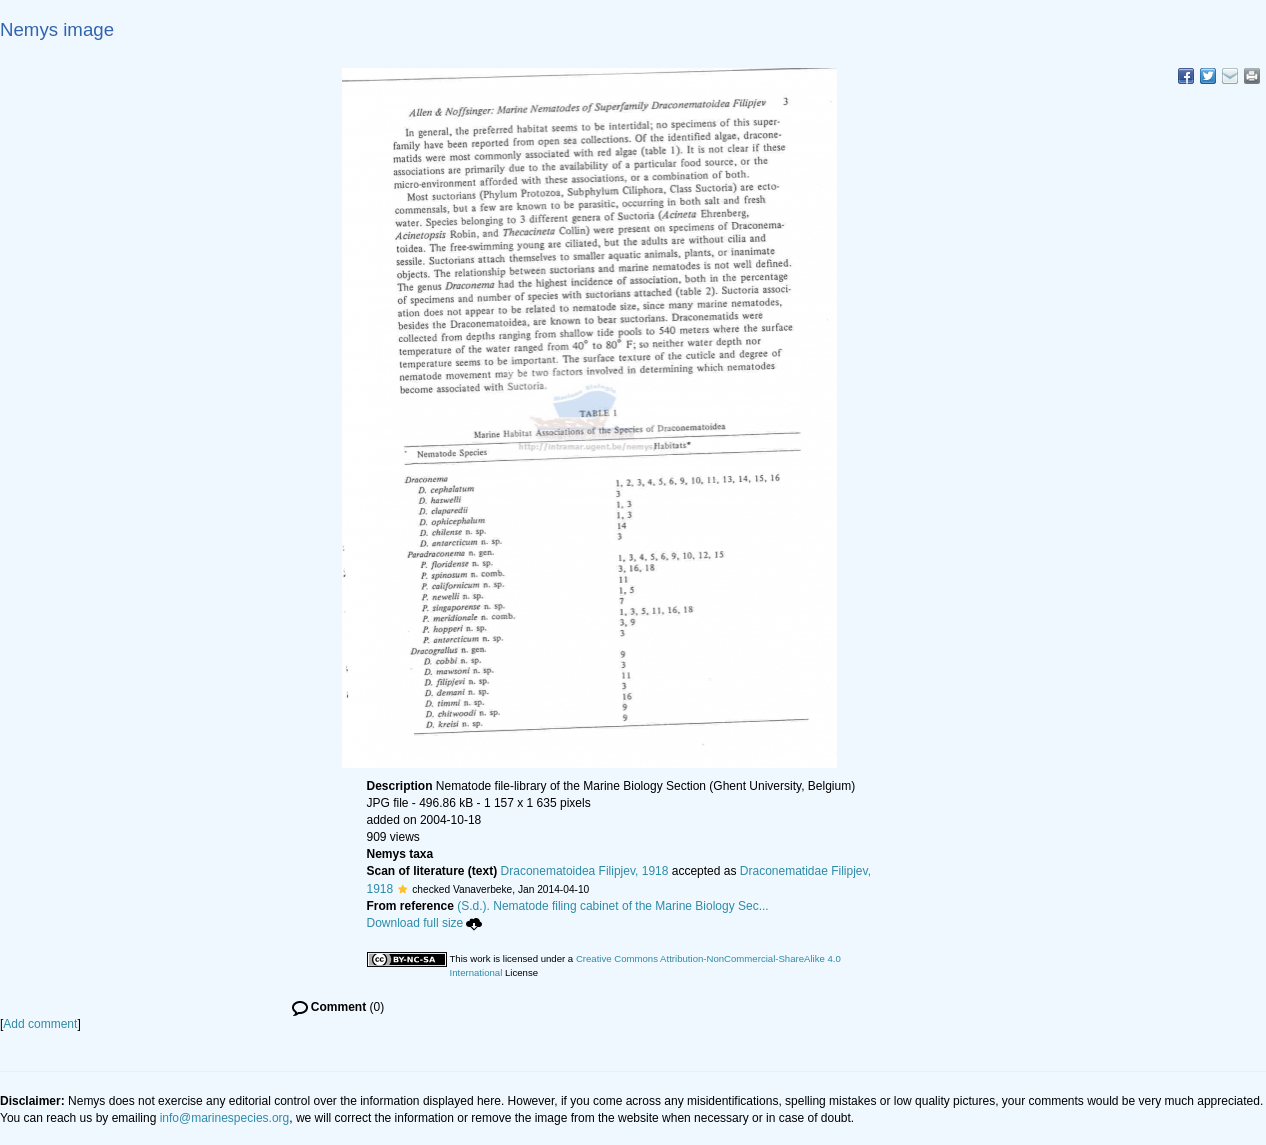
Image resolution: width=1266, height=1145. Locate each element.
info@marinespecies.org (225, 1118)
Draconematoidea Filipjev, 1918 (585, 871)
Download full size (425, 923)
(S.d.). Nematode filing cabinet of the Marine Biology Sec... (613, 906)
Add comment (40, 1024)
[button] (402, 889)
